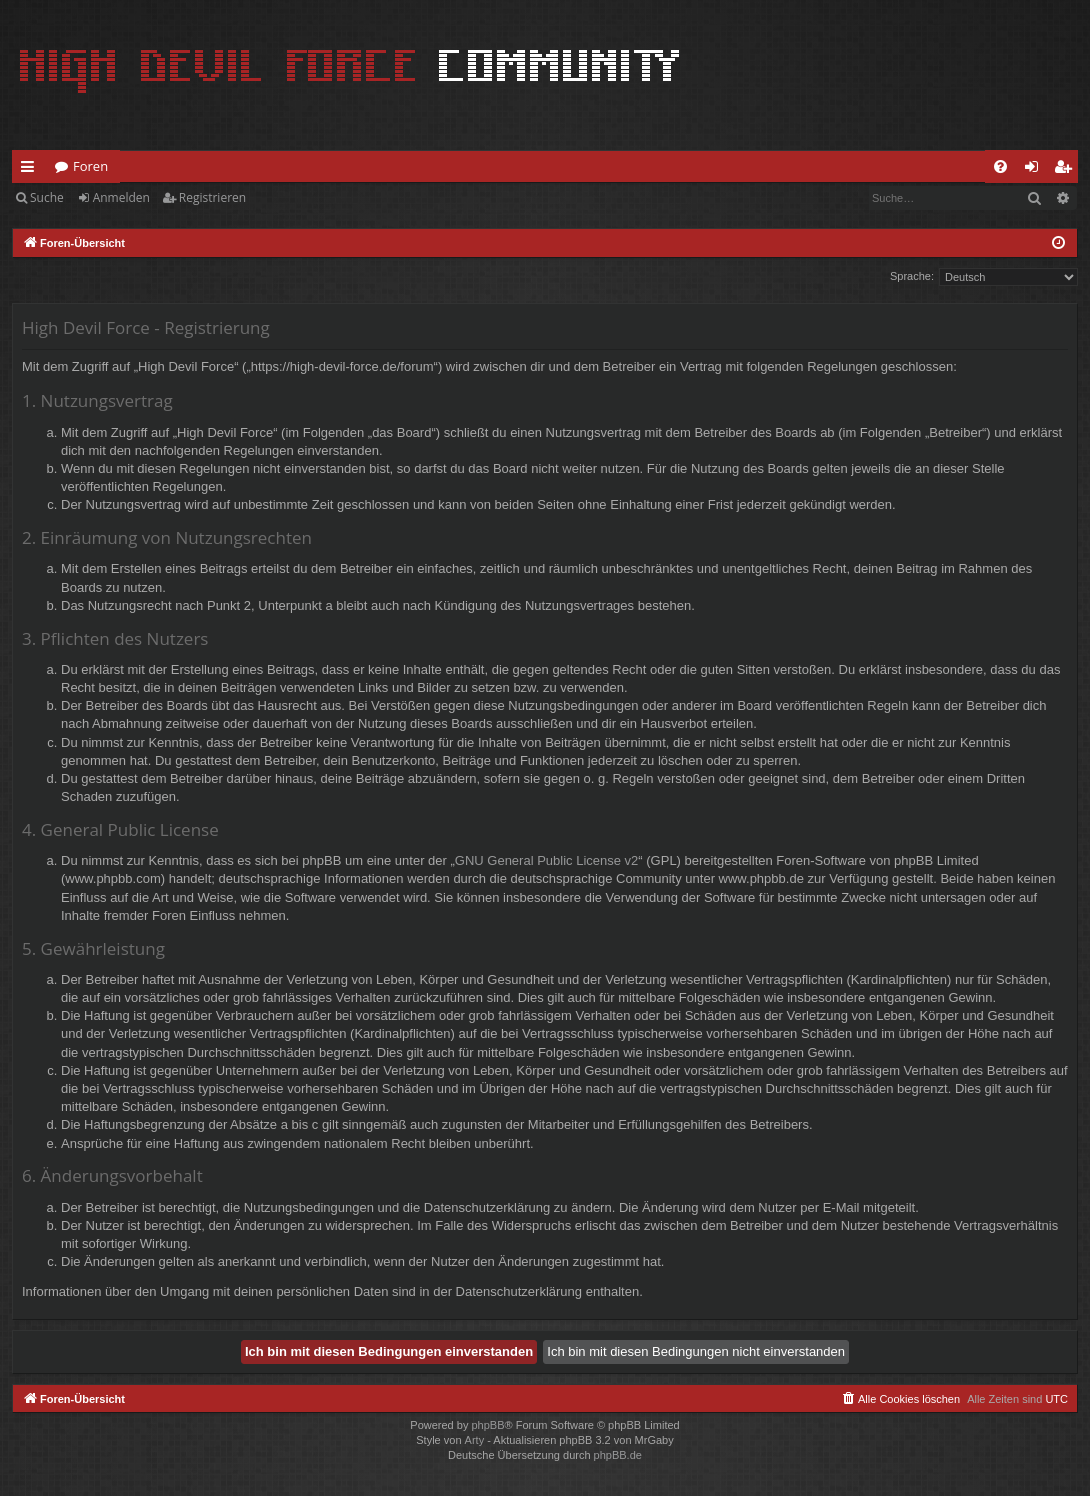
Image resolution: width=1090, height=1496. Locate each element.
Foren (90, 166)
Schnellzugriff (31, 170)
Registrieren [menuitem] (1067, 170)
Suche (47, 197)
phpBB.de (618, 1455)
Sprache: (912, 276)
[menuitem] (1000, 166)
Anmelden (121, 197)
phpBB (487, 1425)
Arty (475, 1440)
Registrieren (212, 197)
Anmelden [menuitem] (1037, 170)
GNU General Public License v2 (547, 860)
